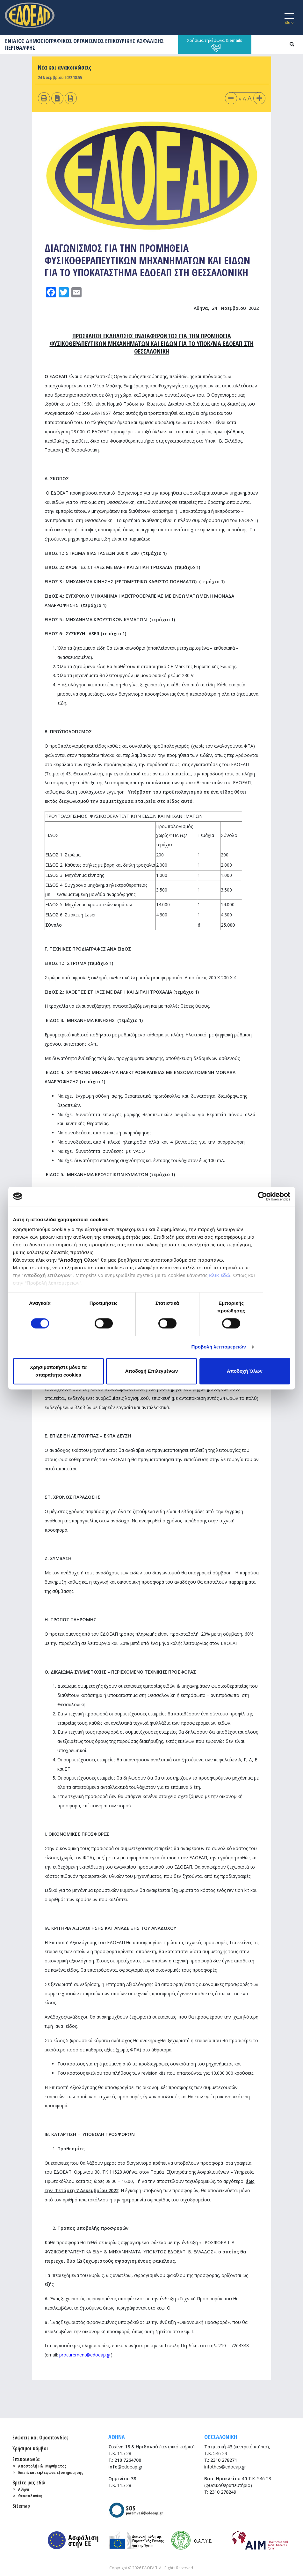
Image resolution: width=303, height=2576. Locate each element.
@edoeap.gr (125, 2467)
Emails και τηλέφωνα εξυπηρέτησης (50, 2472)
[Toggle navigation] (289, 18)
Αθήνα (23, 2489)
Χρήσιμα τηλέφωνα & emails (214, 44)
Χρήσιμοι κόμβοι (30, 2448)
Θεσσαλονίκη (30, 2495)
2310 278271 (223, 2460)
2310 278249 (222, 2492)
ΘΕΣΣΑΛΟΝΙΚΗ (220, 2437)
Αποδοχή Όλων (245, 1371)
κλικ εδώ (219, 1275)
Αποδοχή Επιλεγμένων (151, 1371)
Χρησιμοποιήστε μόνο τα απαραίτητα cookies (58, 1371)
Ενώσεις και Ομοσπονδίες (40, 2437)
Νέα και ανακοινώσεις (64, 67)
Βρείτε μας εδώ (28, 2482)
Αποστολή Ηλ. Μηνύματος (42, 2466)
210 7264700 (127, 2460)
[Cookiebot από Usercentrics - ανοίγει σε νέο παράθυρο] (262, 1196)
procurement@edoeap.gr (85, 2355)
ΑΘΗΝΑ (116, 2437)
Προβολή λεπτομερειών (218, 1347)
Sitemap (21, 2505)
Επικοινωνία (26, 2459)
